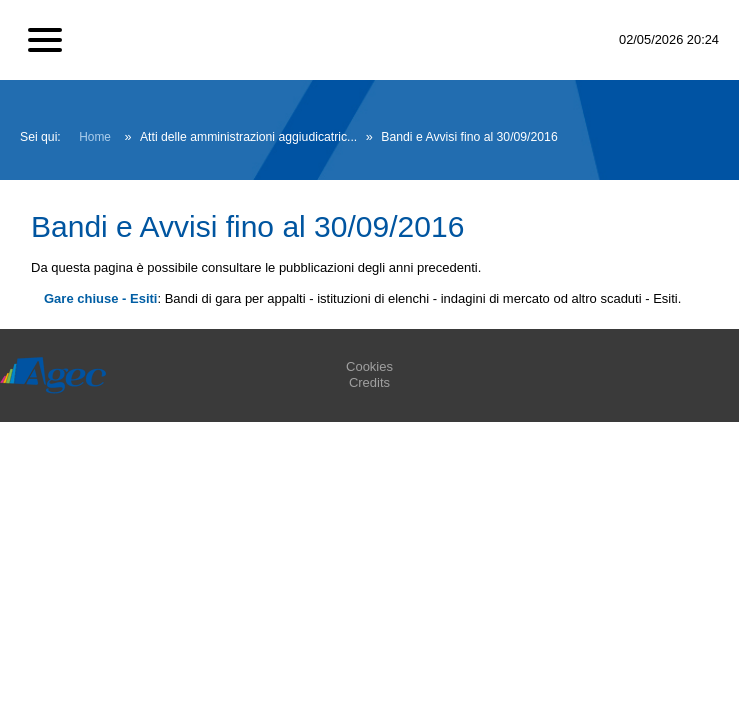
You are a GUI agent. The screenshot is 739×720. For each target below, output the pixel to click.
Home (95, 137)
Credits (369, 382)
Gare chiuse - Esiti (100, 298)
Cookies (369, 366)
